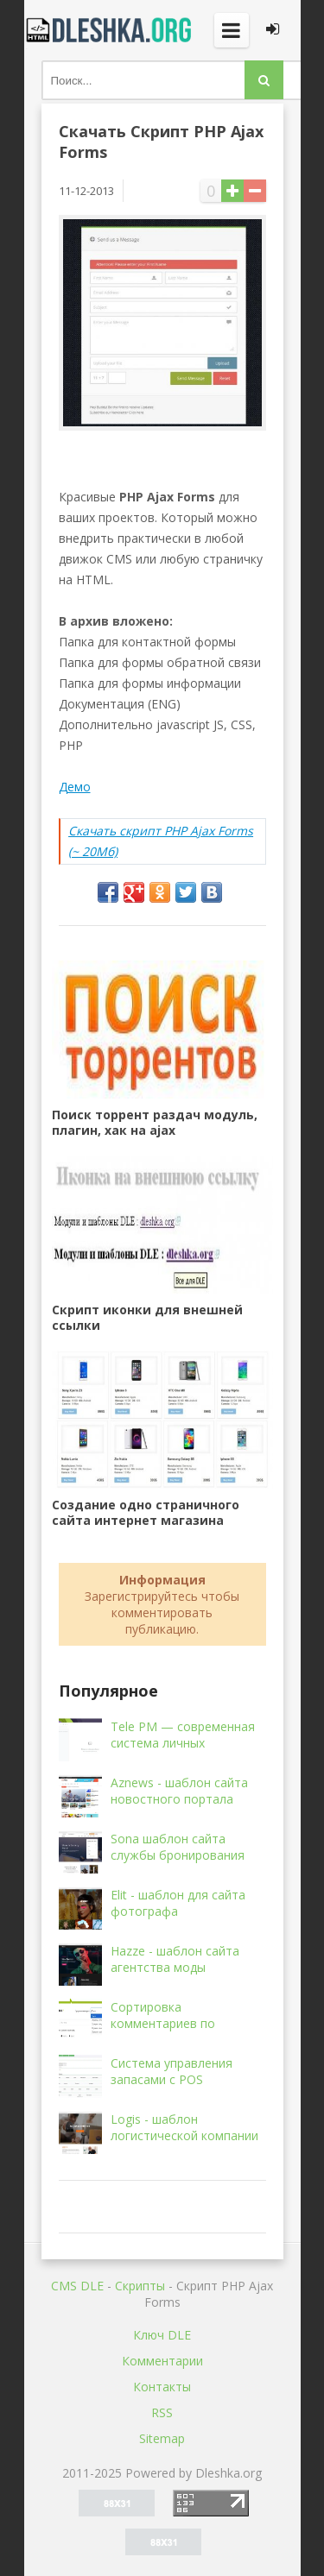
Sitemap (162, 2438)
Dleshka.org (110, 30)
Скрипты (140, 2285)
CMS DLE (77, 2285)
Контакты (162, 2386)
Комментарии (162, 2360)
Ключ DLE (162, 2335)
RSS (162, 2412)
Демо (75, 786)
